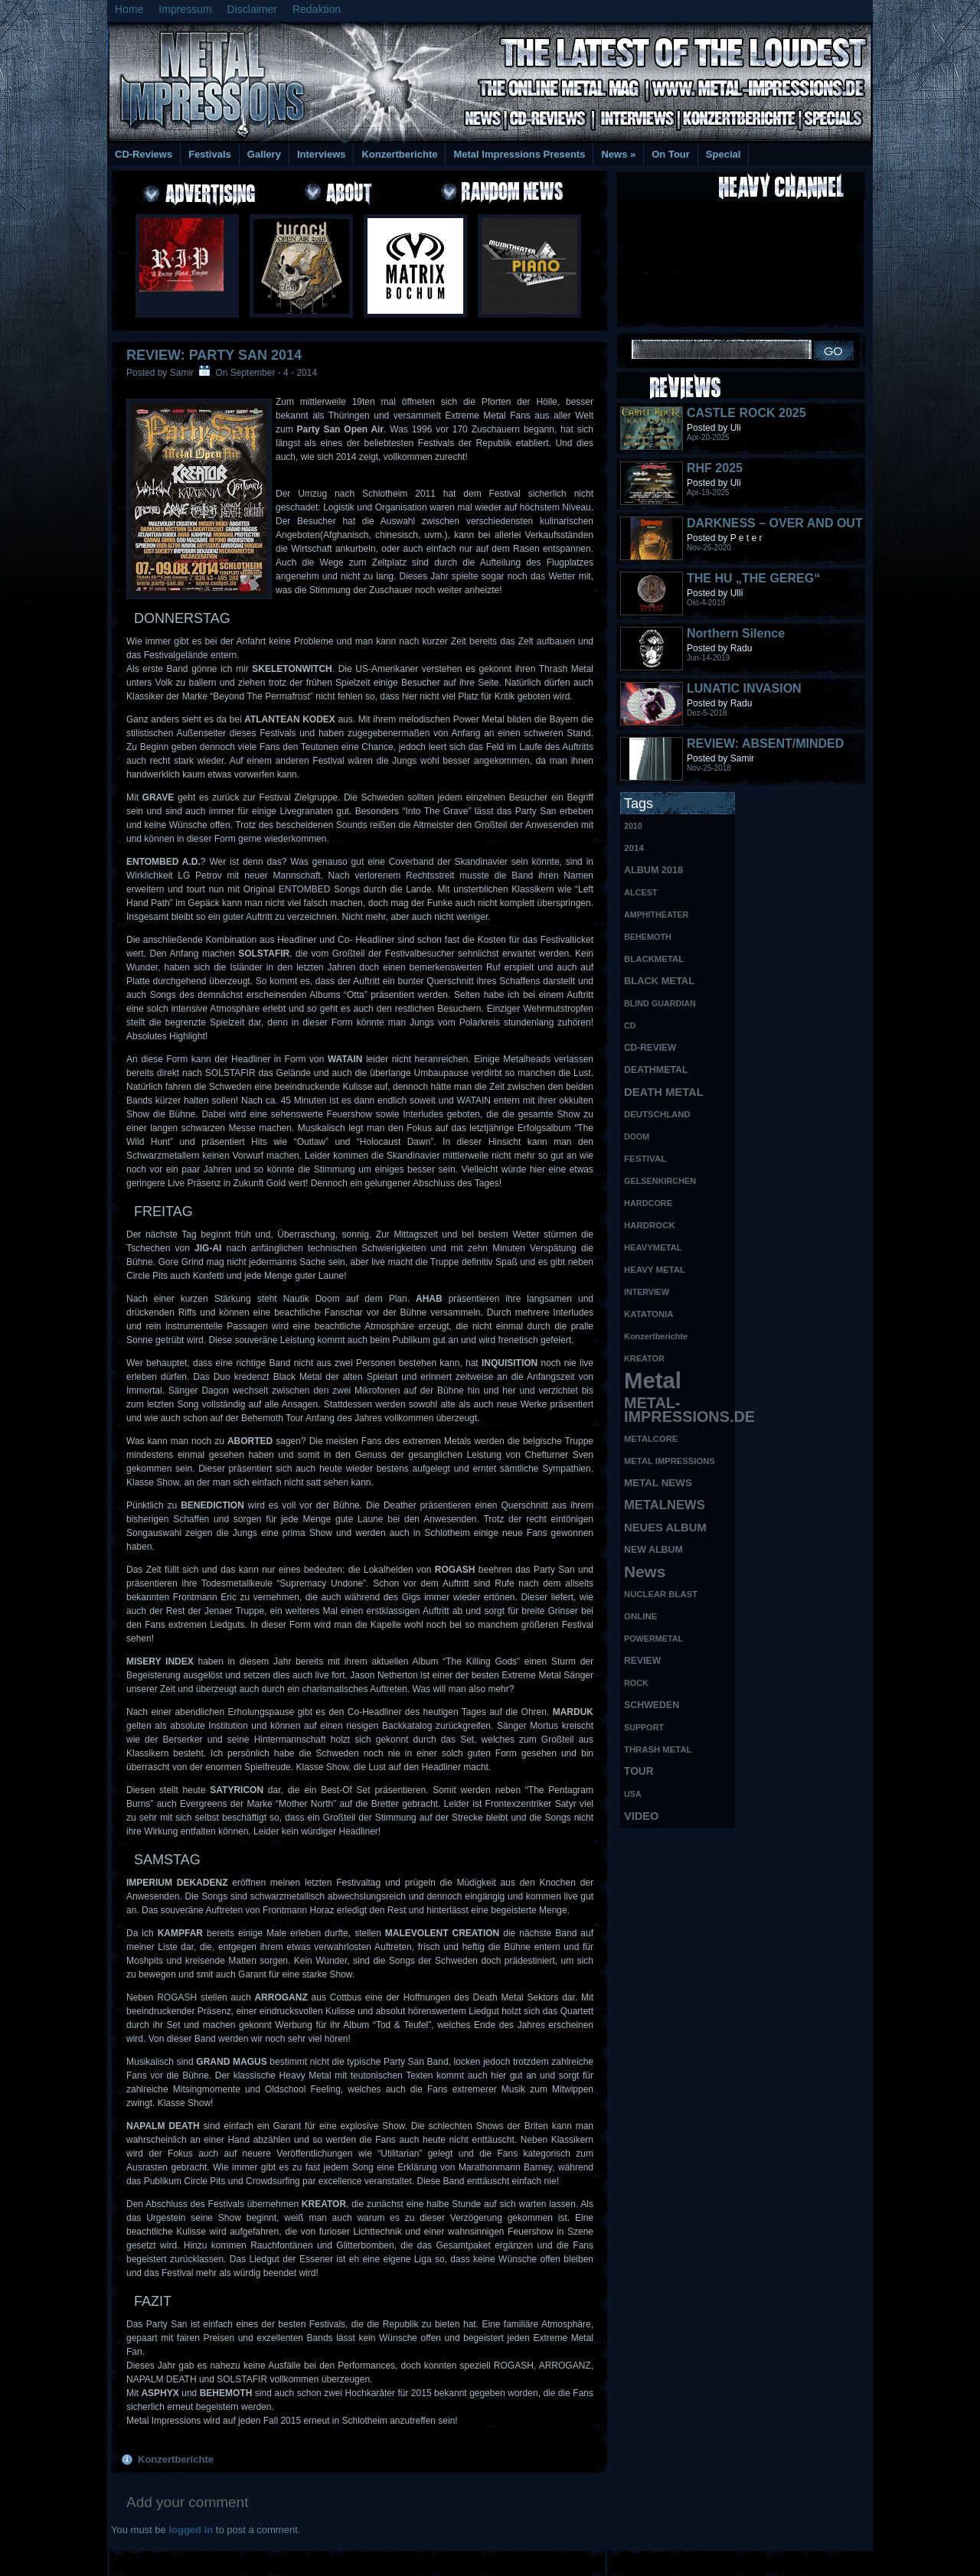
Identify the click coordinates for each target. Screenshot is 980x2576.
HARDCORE (648, 1203)
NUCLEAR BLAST (660, 1594)
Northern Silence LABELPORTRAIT (738, 640)
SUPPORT (644, 1727)
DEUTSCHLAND (657, 1114)
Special (723, 154)
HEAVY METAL (654, 1269)
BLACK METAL (659, 980)
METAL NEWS (658, 1483)
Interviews (321, 154)
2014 (634, 848)
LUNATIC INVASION (744, 688)
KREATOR (644, 1358)
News (618, 154)
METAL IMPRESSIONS (669, 1461)
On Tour (671, 154)
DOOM (636, 1136)
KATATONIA (649, 1314)
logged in (190, 2529)
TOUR (639, 1771)
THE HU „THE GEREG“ (753, 578)
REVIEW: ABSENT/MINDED (765, 743)
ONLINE (640, 1616)
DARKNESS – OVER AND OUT (775, 523)
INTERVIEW (646, 1291)
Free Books (170, 2561)
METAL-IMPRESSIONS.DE (679, 1409)
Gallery (264, 154)
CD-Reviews (143, 154)
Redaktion (316, 9)
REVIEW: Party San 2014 (214, 355)
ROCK (636, 1682)
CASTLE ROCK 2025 (746, 412)
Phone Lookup (834, 2561)
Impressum (184, 9)
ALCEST (641, 892)
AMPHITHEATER (656, 914)
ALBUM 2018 (653, 870)
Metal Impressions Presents (519, 154)
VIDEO (641, 1816)
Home (129, 9)
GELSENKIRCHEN (660, 1180)
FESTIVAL (645, 1158)
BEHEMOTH (647, 936)
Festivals (209, 154)
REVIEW (642, 1660)
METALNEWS (664, 1505)
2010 (633, 825)
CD (629, 1025)
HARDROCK (649, 1225)
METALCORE (651, 1438)
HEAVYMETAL (653, 1247)
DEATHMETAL (656, 1070)
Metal (652, 1381)
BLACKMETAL (654, 959)
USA (633, 1793)
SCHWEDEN (651, 1705)
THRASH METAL (658, 1749)
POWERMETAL (653, 1638)
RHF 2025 (715, 467)
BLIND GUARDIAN (660, 1003)
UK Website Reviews (752, 2561)
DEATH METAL (664, 1092)
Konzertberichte (399, 154)
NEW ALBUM (653, 1549)
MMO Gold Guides (664, 2561)
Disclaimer (252, 9)
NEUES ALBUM (665, 1527)
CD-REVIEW (650, 1047)
